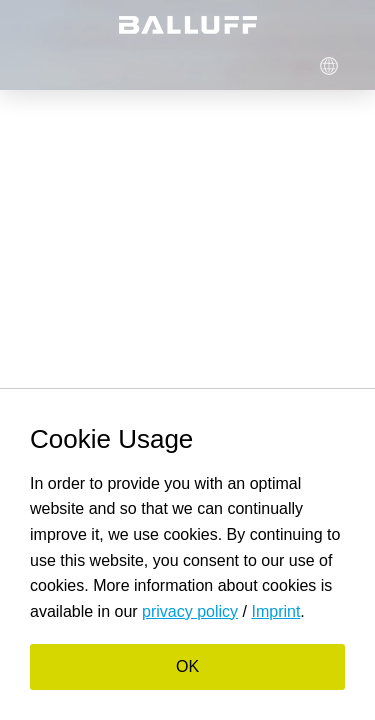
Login (186, 65)
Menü (45, 65)
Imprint (275, 611)
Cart (257, 65)
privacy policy (190, 611)
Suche (116, 65)
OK (187, 666)
